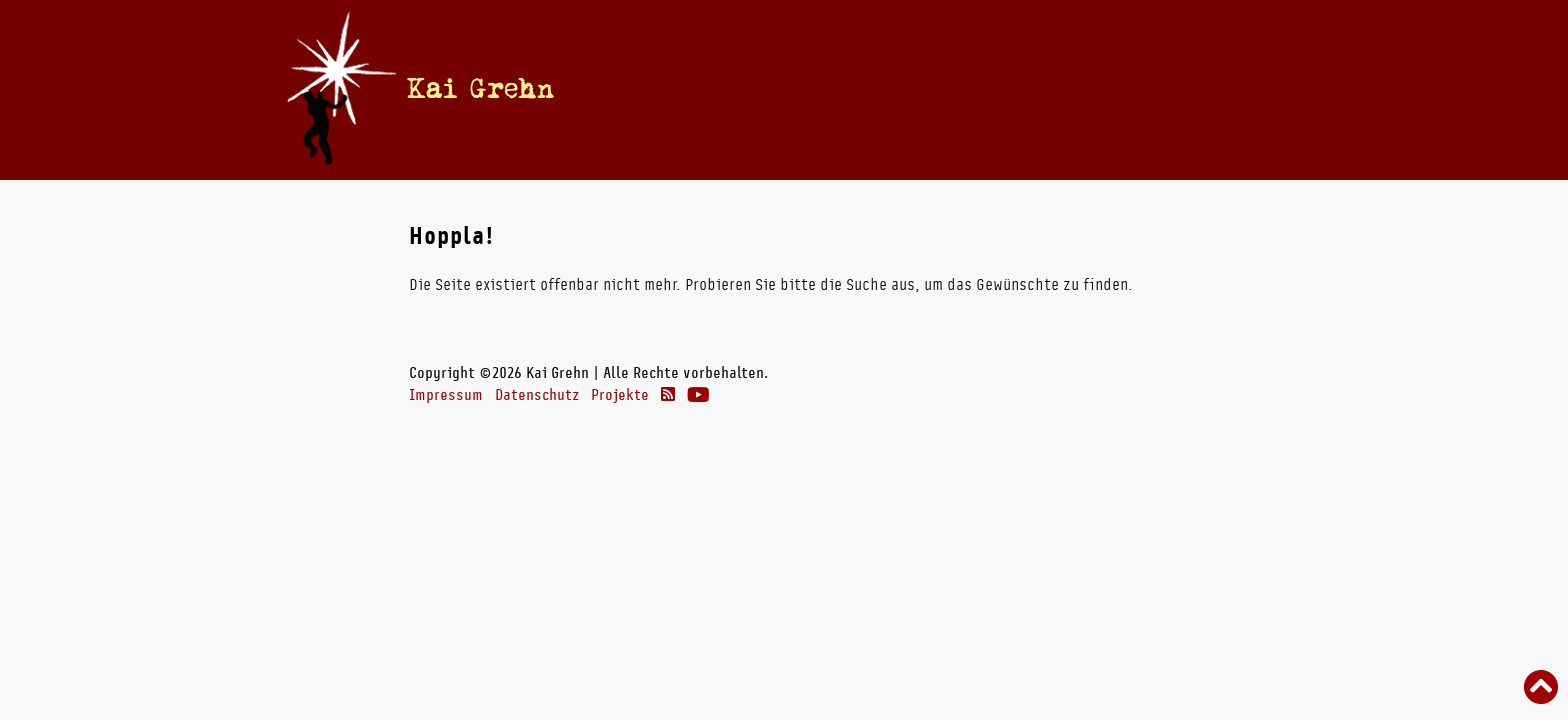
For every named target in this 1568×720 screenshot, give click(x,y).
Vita (806, 89)
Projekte (620, 395)
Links (1105, 89)
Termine (743, 89)
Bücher (866, 89)
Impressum (446, 395)
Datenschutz (537, 395)
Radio (944, 89)
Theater (1025, 89)
